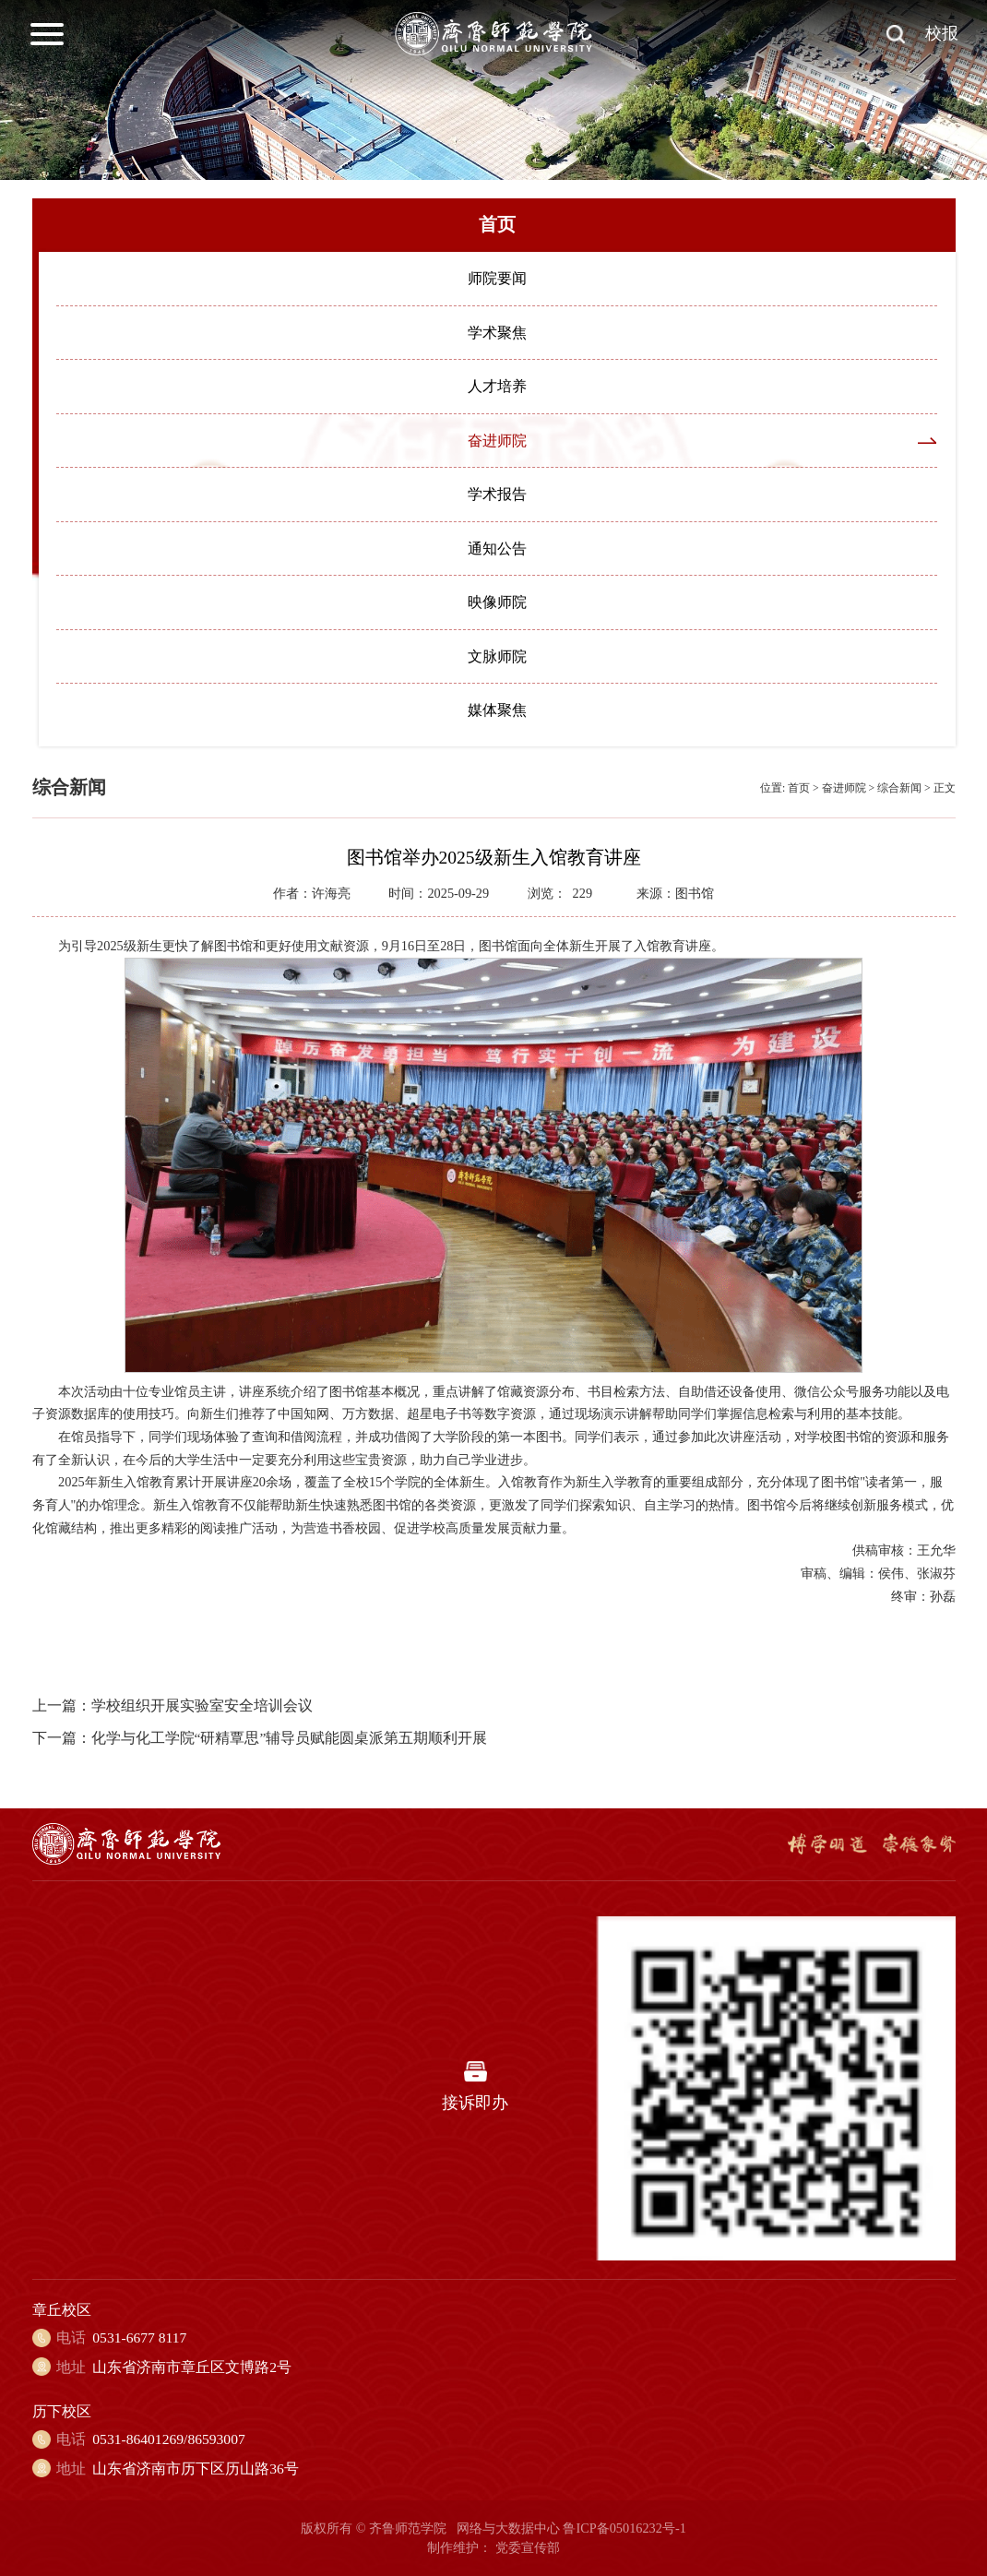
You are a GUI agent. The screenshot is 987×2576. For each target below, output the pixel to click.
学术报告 (497, 494)
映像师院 (497, 602)
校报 (941, 33)
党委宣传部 (527, 2547)
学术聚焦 (497, 332)
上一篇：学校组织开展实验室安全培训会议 (172, 1705)
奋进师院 (497, 440)
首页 (799, 788)
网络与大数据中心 (508, 2528)
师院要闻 (497, 278)
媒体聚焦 (497, 710)
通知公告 (497, 548)
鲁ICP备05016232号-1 (624, 2528)
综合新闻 (899, 788)
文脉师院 (497, 656)
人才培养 (497, 386)
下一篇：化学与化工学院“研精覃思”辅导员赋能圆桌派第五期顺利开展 (260, 1738)
